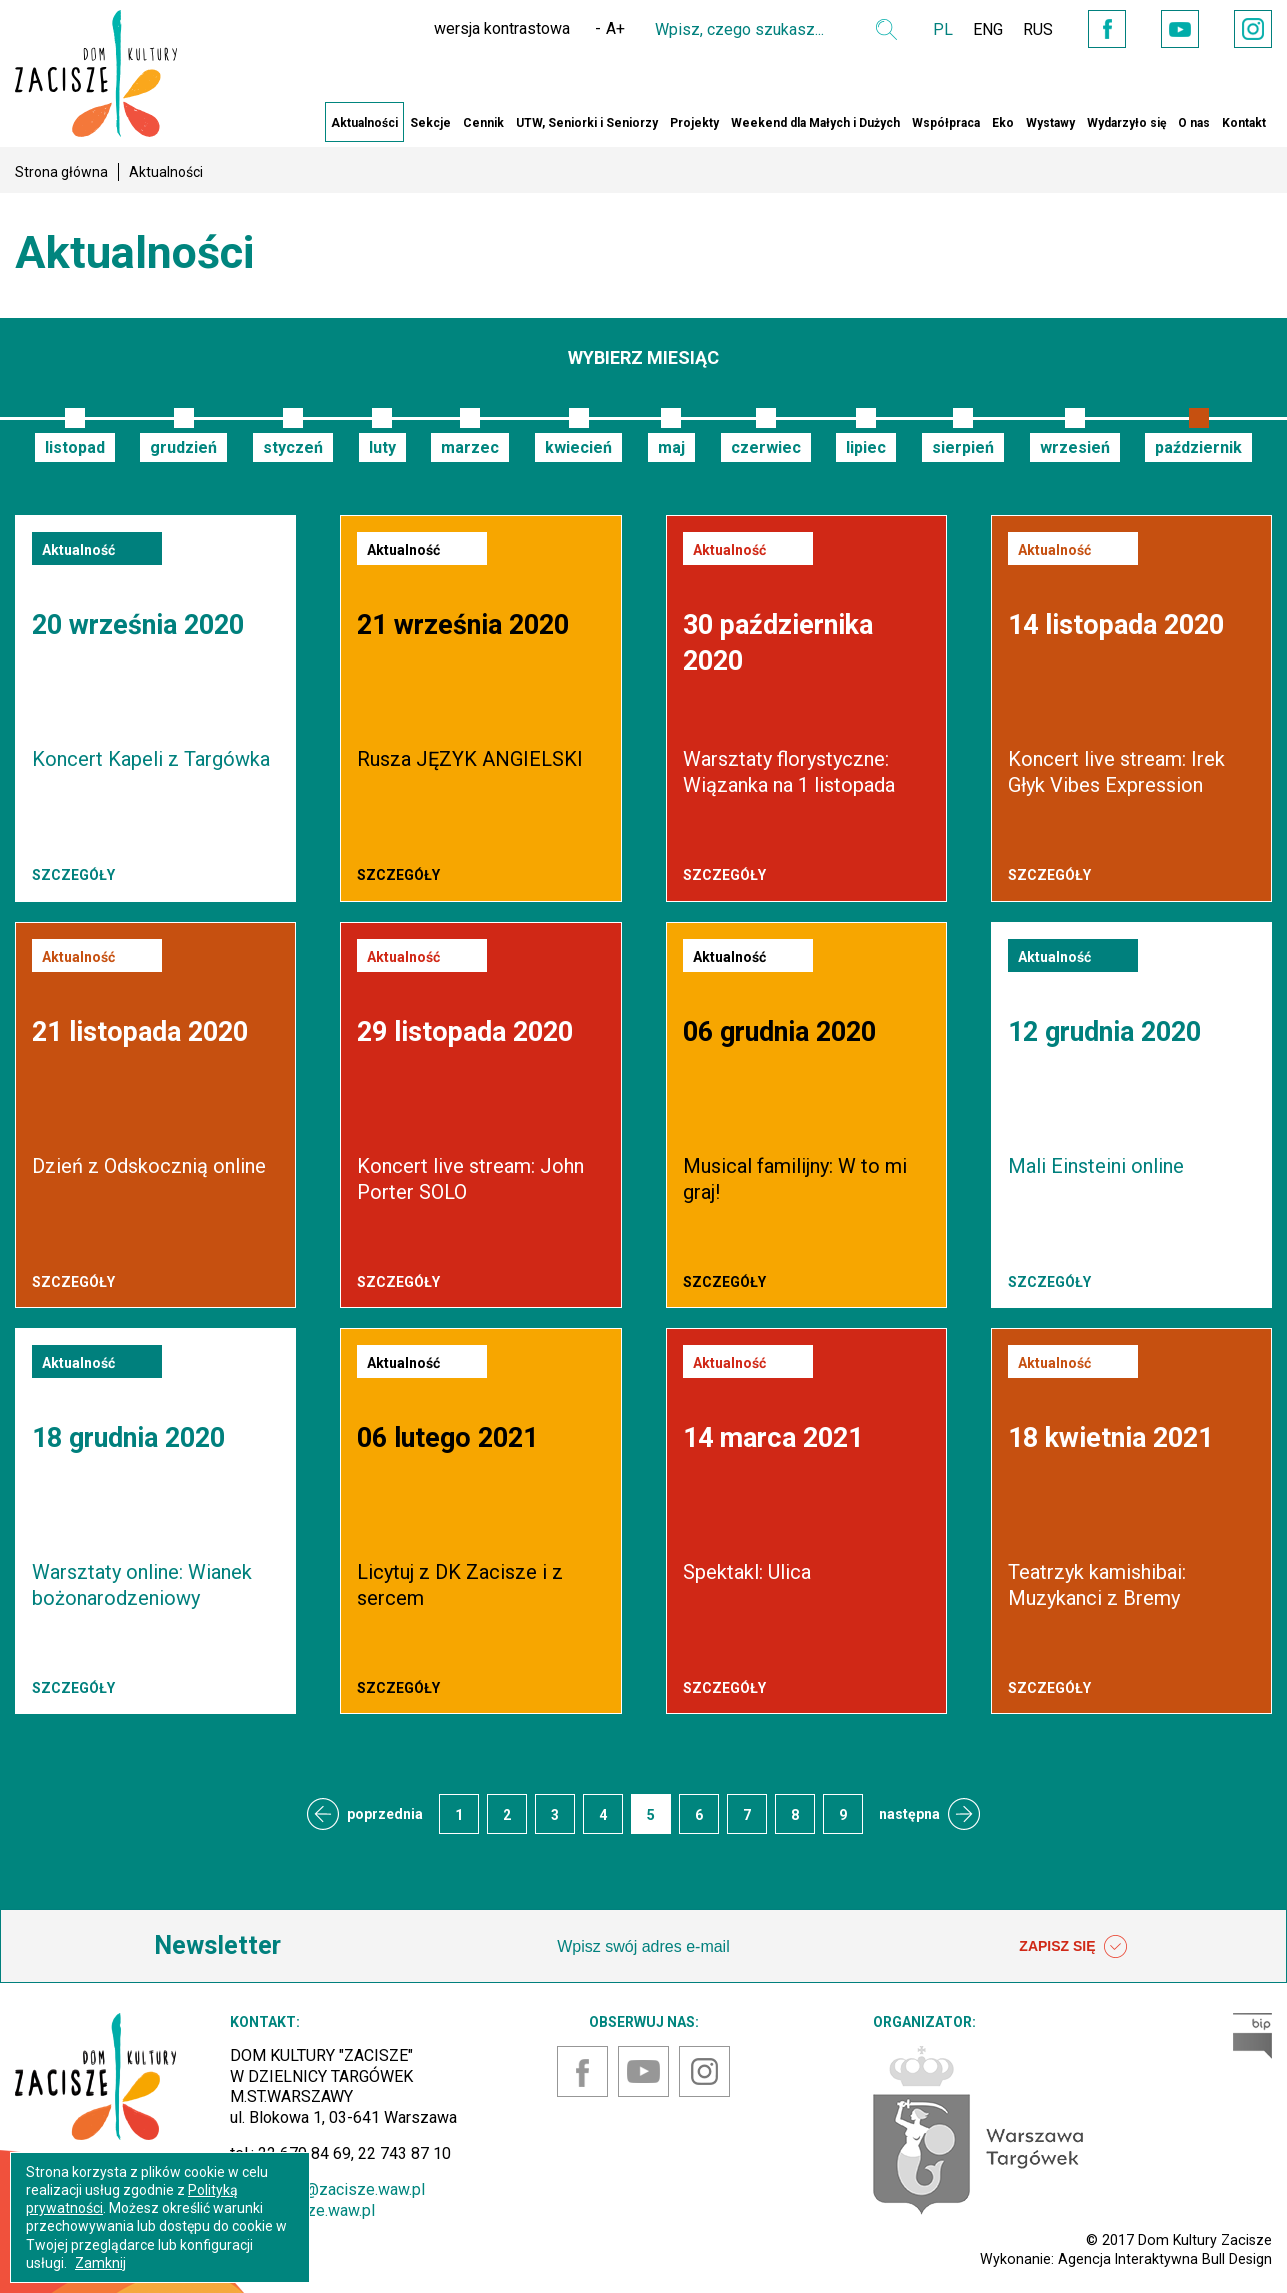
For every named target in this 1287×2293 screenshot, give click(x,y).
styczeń (293, 447)
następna (909, 1814)
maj (671, 447)
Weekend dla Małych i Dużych (815, 123)
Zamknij (100, 2263)
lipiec (866, 447)
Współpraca (946, 123)
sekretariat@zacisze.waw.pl (327, 2189)
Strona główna (61, 172)
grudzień (183, 447)
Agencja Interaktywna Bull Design (1165, 2259)
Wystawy (1050, 123)
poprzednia (385, 1814)
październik (1198, 447)
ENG (988, 29)
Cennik (483, 123)
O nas (1194, 123)
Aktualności (364, 123)
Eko (1003, 123)
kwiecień (578, 447)
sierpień (963, 447)
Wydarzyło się (1126, 123)
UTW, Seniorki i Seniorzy (587, 123)
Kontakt (1244, 123)
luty (382, 447)
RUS (1038, 29)
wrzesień (1075, 447)
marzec (470, 447)
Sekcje (430, 123)
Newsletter (217, 1945)
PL (943, 29)
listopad (75, 447)
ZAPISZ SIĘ (1073, 1947)
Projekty (694, 123)
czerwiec (766, 447)
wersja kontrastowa (502, 28)
